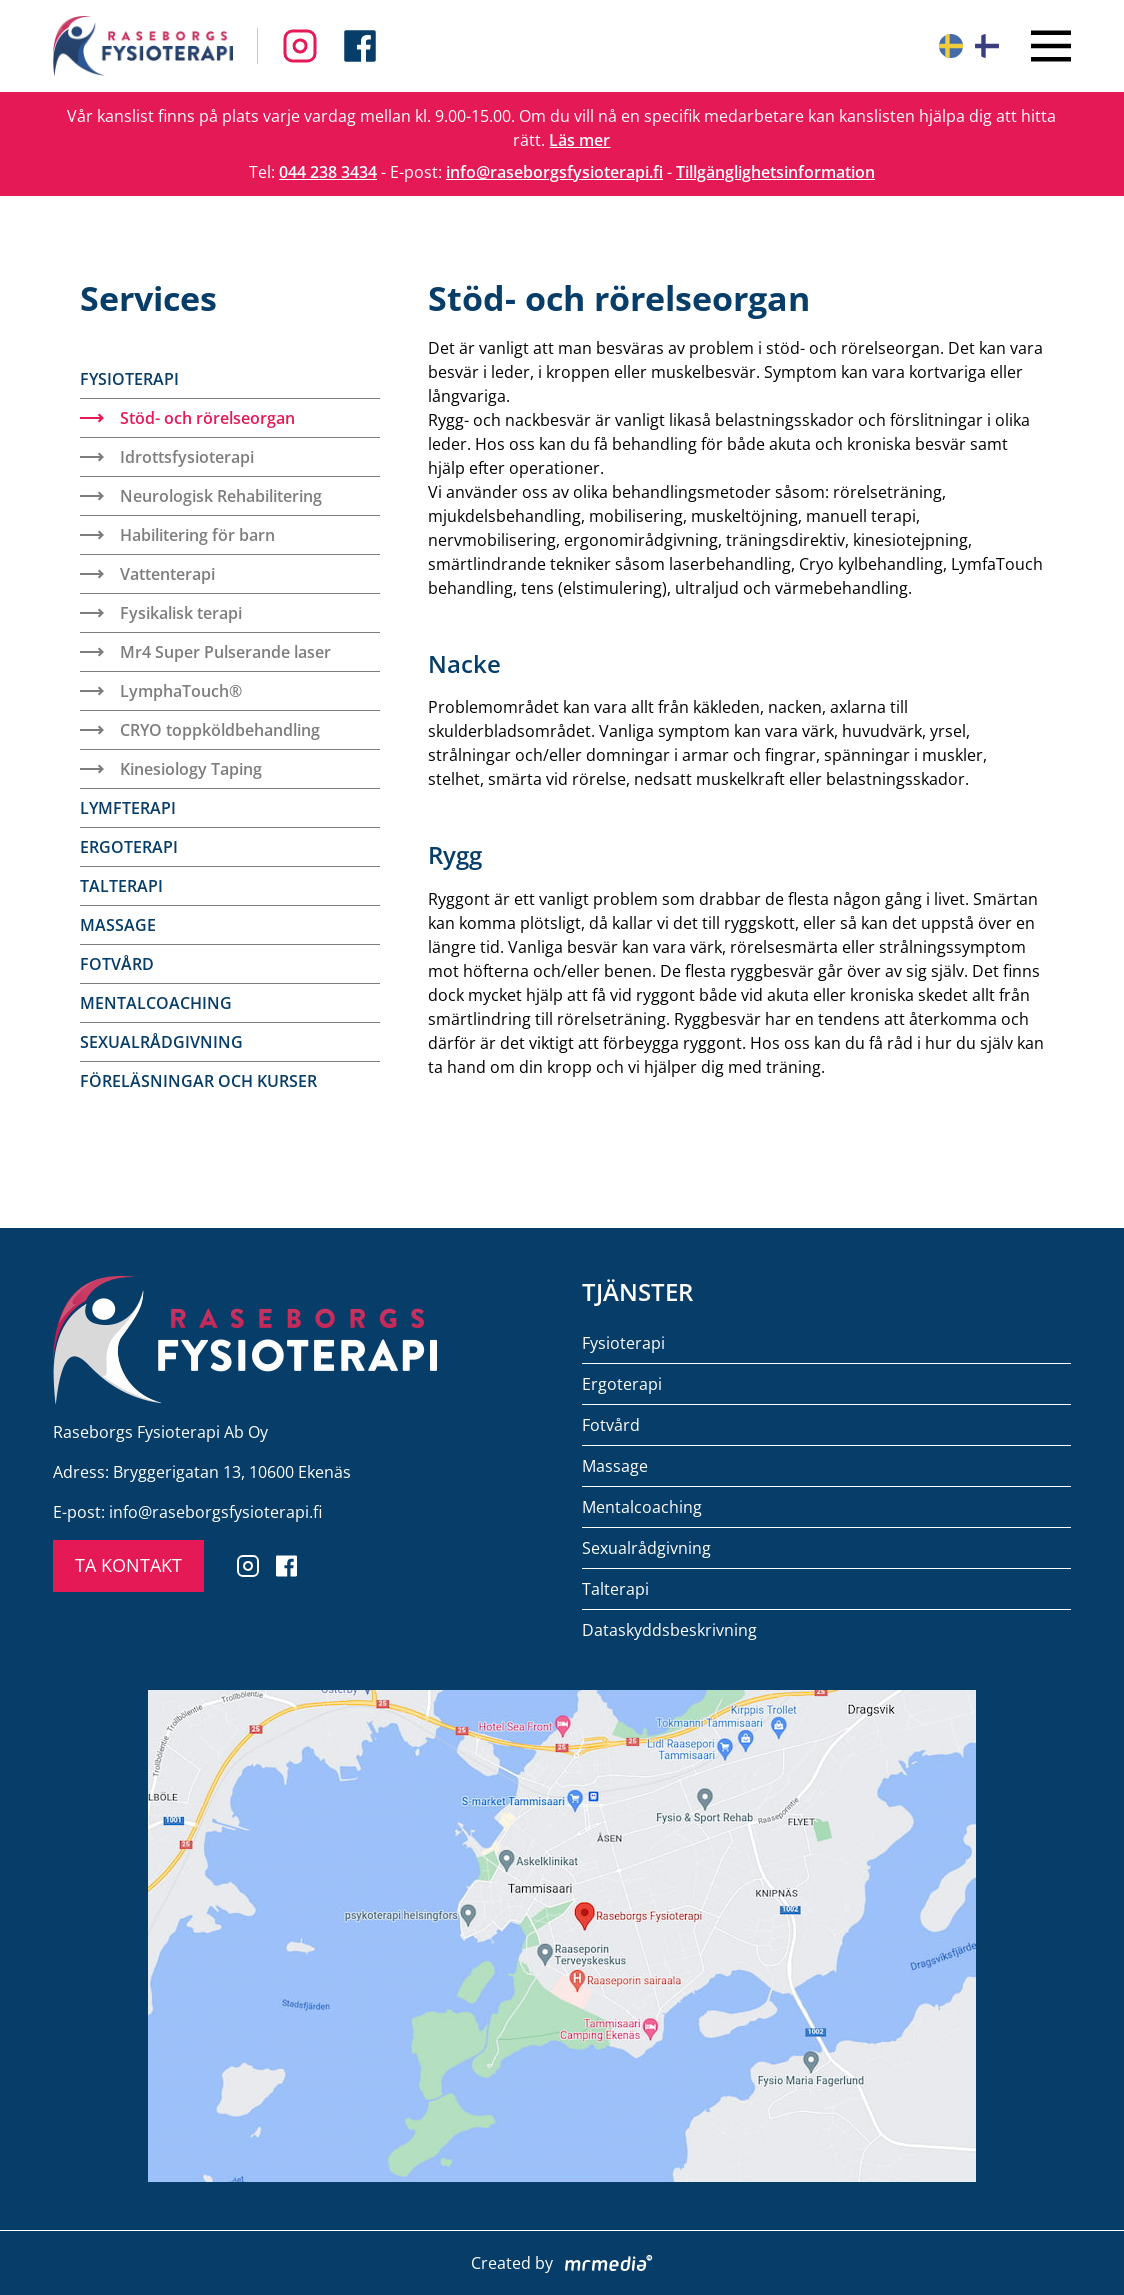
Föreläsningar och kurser (198, 1081)
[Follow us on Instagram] (360, 46)
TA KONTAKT (128, 1565)
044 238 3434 (328, 172)
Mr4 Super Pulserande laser (205, 652)
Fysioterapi (129, 379)
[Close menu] (1051, 46)
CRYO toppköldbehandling (200, 730)
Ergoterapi (129, 847)
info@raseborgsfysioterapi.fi (554, 172)
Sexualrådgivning (161, 1042)
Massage (118, 925)
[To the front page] (143, 46)
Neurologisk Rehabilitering (201, 496)
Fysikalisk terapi (161, 613)
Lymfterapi (128, 808)
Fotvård (117, 964)
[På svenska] (951, 46)
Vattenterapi (147, 574)
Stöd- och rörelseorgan (187, 418)
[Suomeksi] (987, 46)
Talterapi (121, 886)
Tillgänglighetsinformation (775, 172)
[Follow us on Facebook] (300, 46)
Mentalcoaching (156, 1003)
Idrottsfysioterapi (167, 457)
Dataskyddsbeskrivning (669, 1630)
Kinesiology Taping (171, 769)
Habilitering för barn (177, 535)
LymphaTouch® (161, 691)
